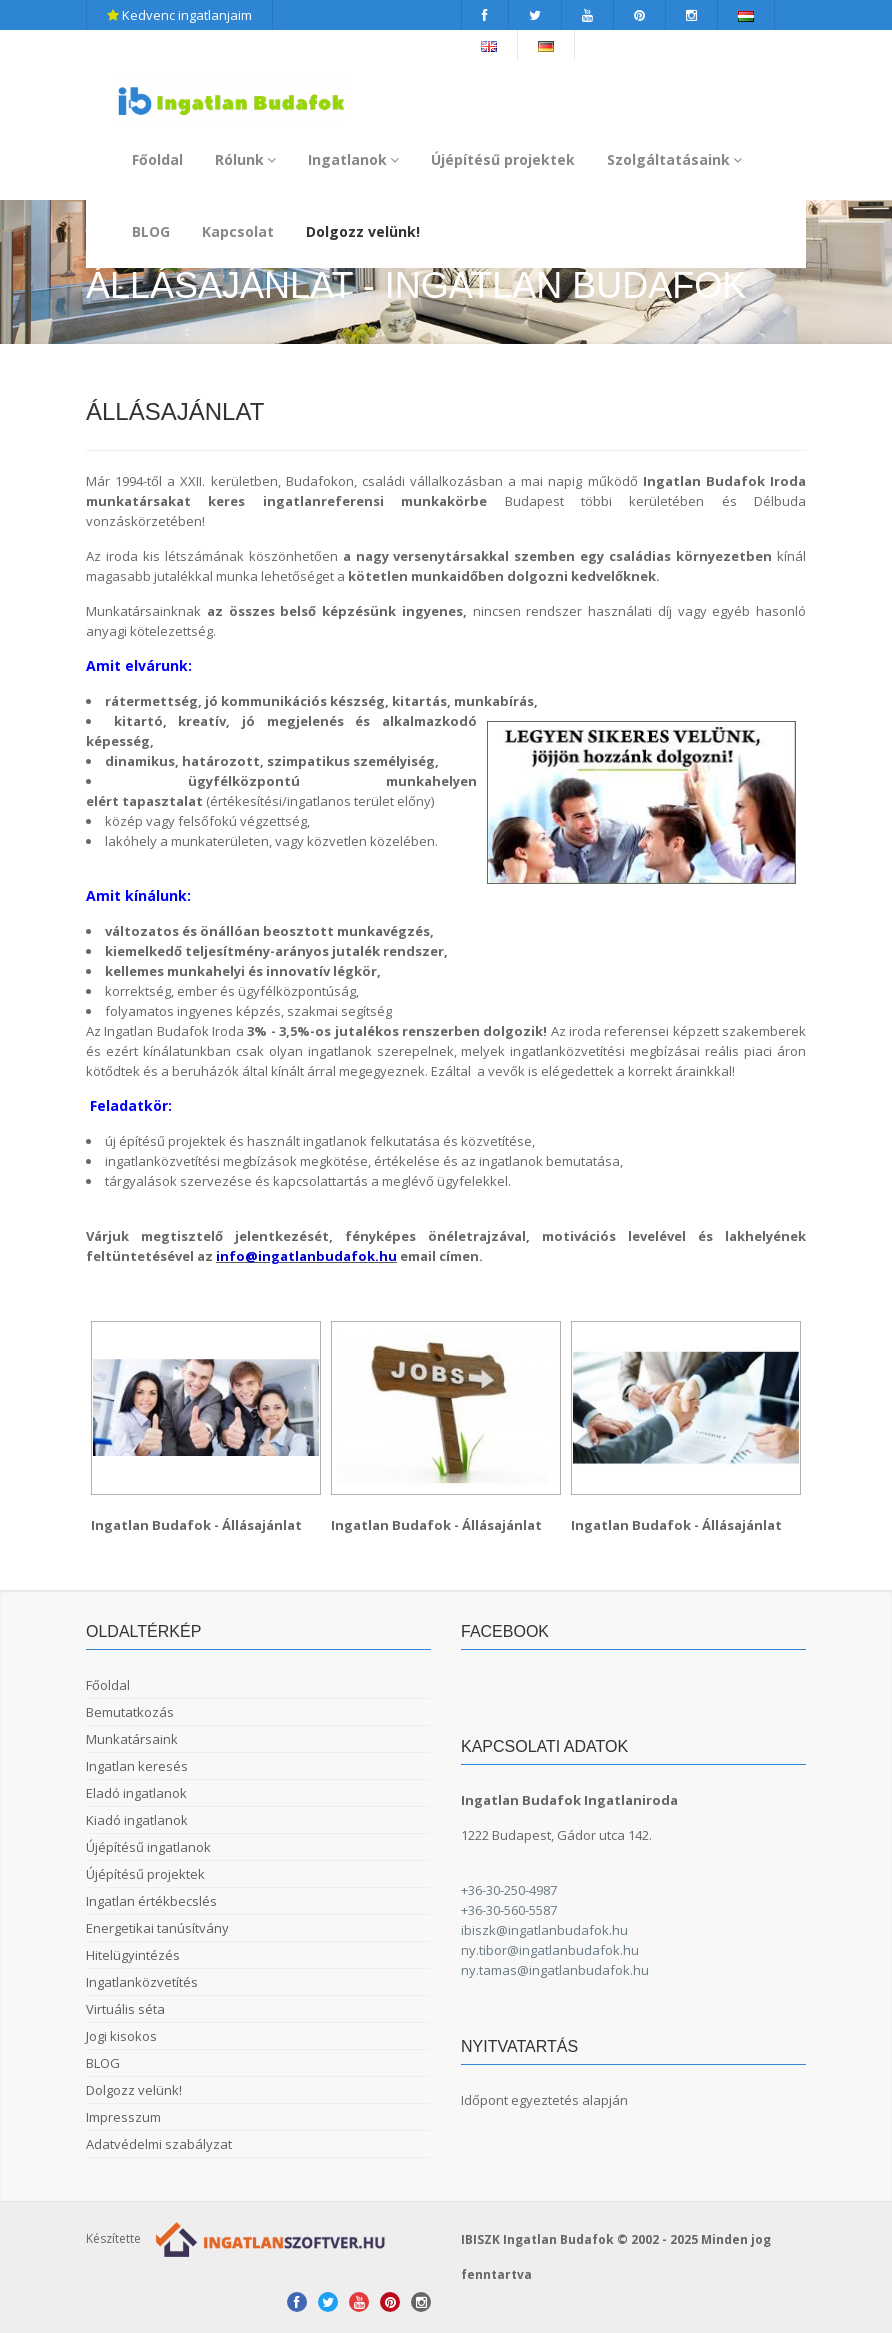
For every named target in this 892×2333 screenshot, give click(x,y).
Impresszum (123, 2117)
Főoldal (157, 159)
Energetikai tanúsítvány (157, 1928)
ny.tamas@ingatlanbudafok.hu (555, 1970)
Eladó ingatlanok (136, 1793)
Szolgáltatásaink (674, 159)
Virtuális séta (125, 2009)
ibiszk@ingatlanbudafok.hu (544, 1930)
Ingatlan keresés (137, 1766)
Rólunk (245, 159)
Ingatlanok (353, 159)
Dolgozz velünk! (363, 231)
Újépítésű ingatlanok (148, 1847)
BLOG (151, 231)
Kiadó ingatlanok (137, 1820)
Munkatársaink (132, 1739)
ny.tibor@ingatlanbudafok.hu (550, 1950)
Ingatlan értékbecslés (151, 1901)
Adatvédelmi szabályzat (159, 2144)
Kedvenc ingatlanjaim (179, 15)
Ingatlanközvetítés (142, 1982)
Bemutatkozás (130, 1712)
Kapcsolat (238, 231)
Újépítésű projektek (503, 159)
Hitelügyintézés (133, 1955)
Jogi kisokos (121, 2036)
